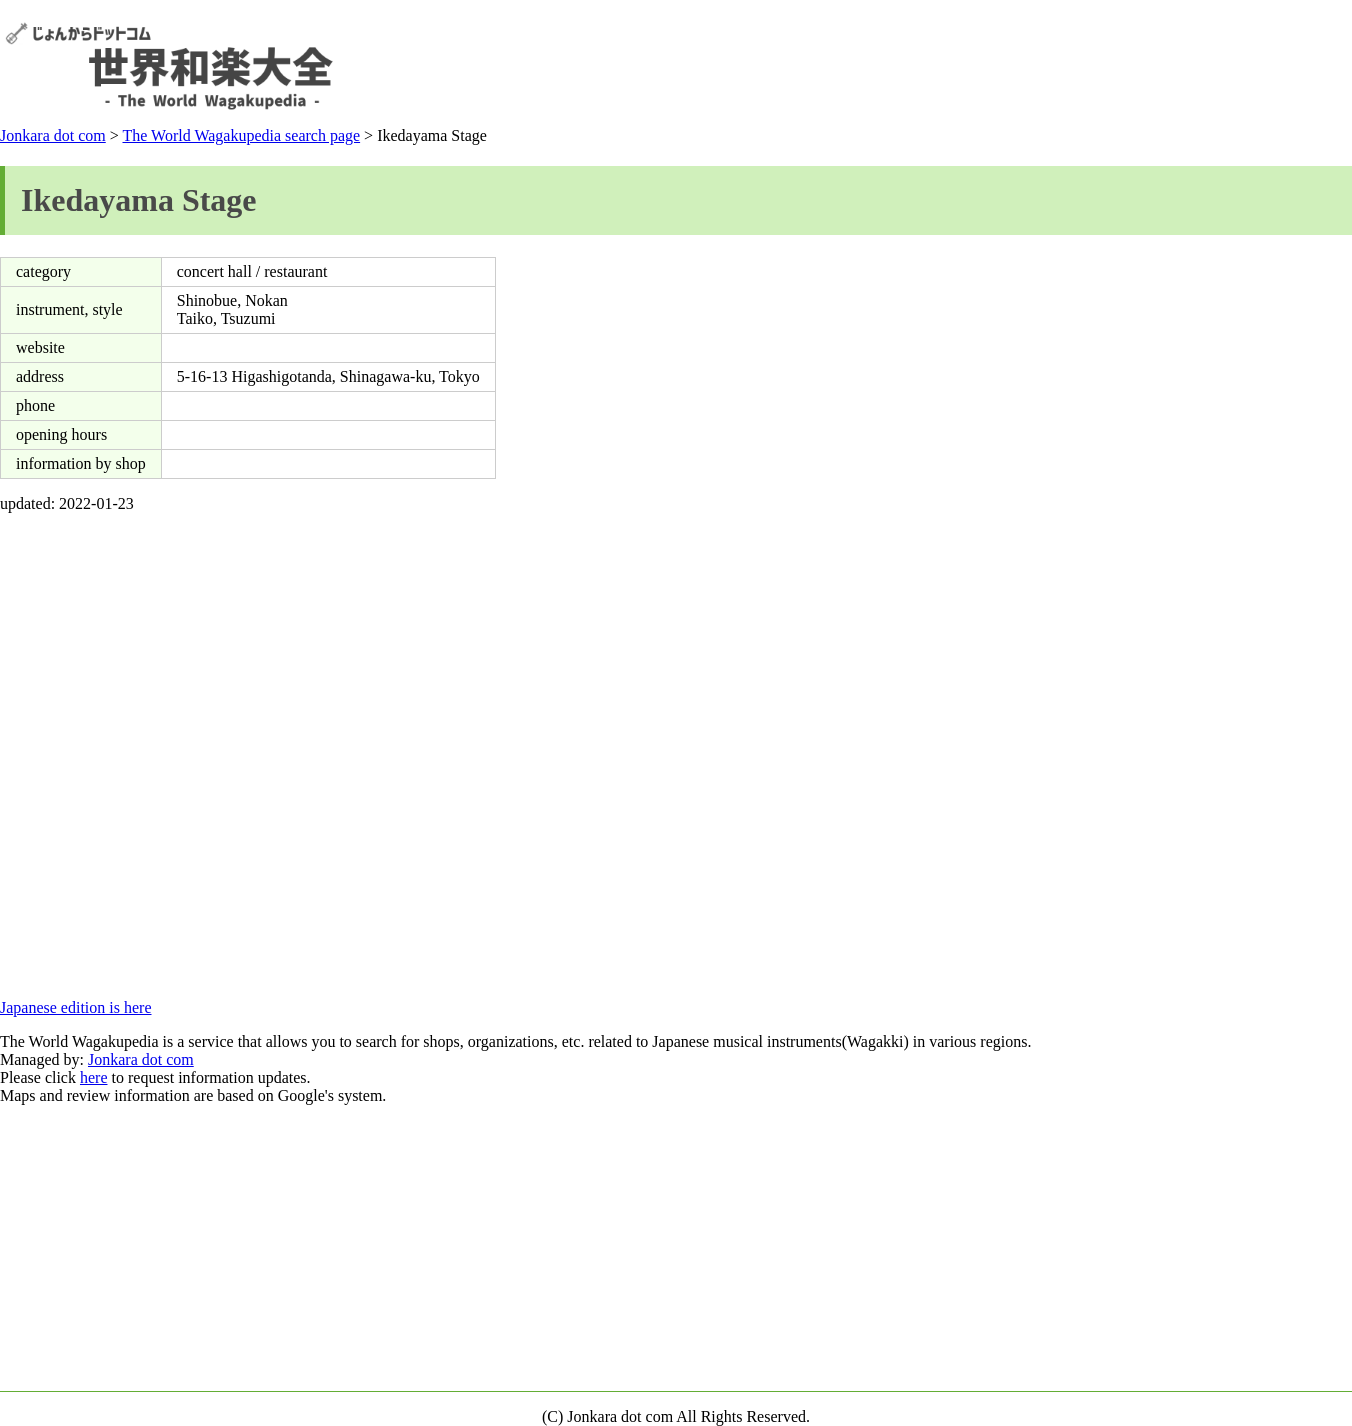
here (94, 1077)
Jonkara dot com (53, 135)
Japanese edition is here (76, 1007)
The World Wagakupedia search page (241, 135)
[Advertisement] (983, 66)
